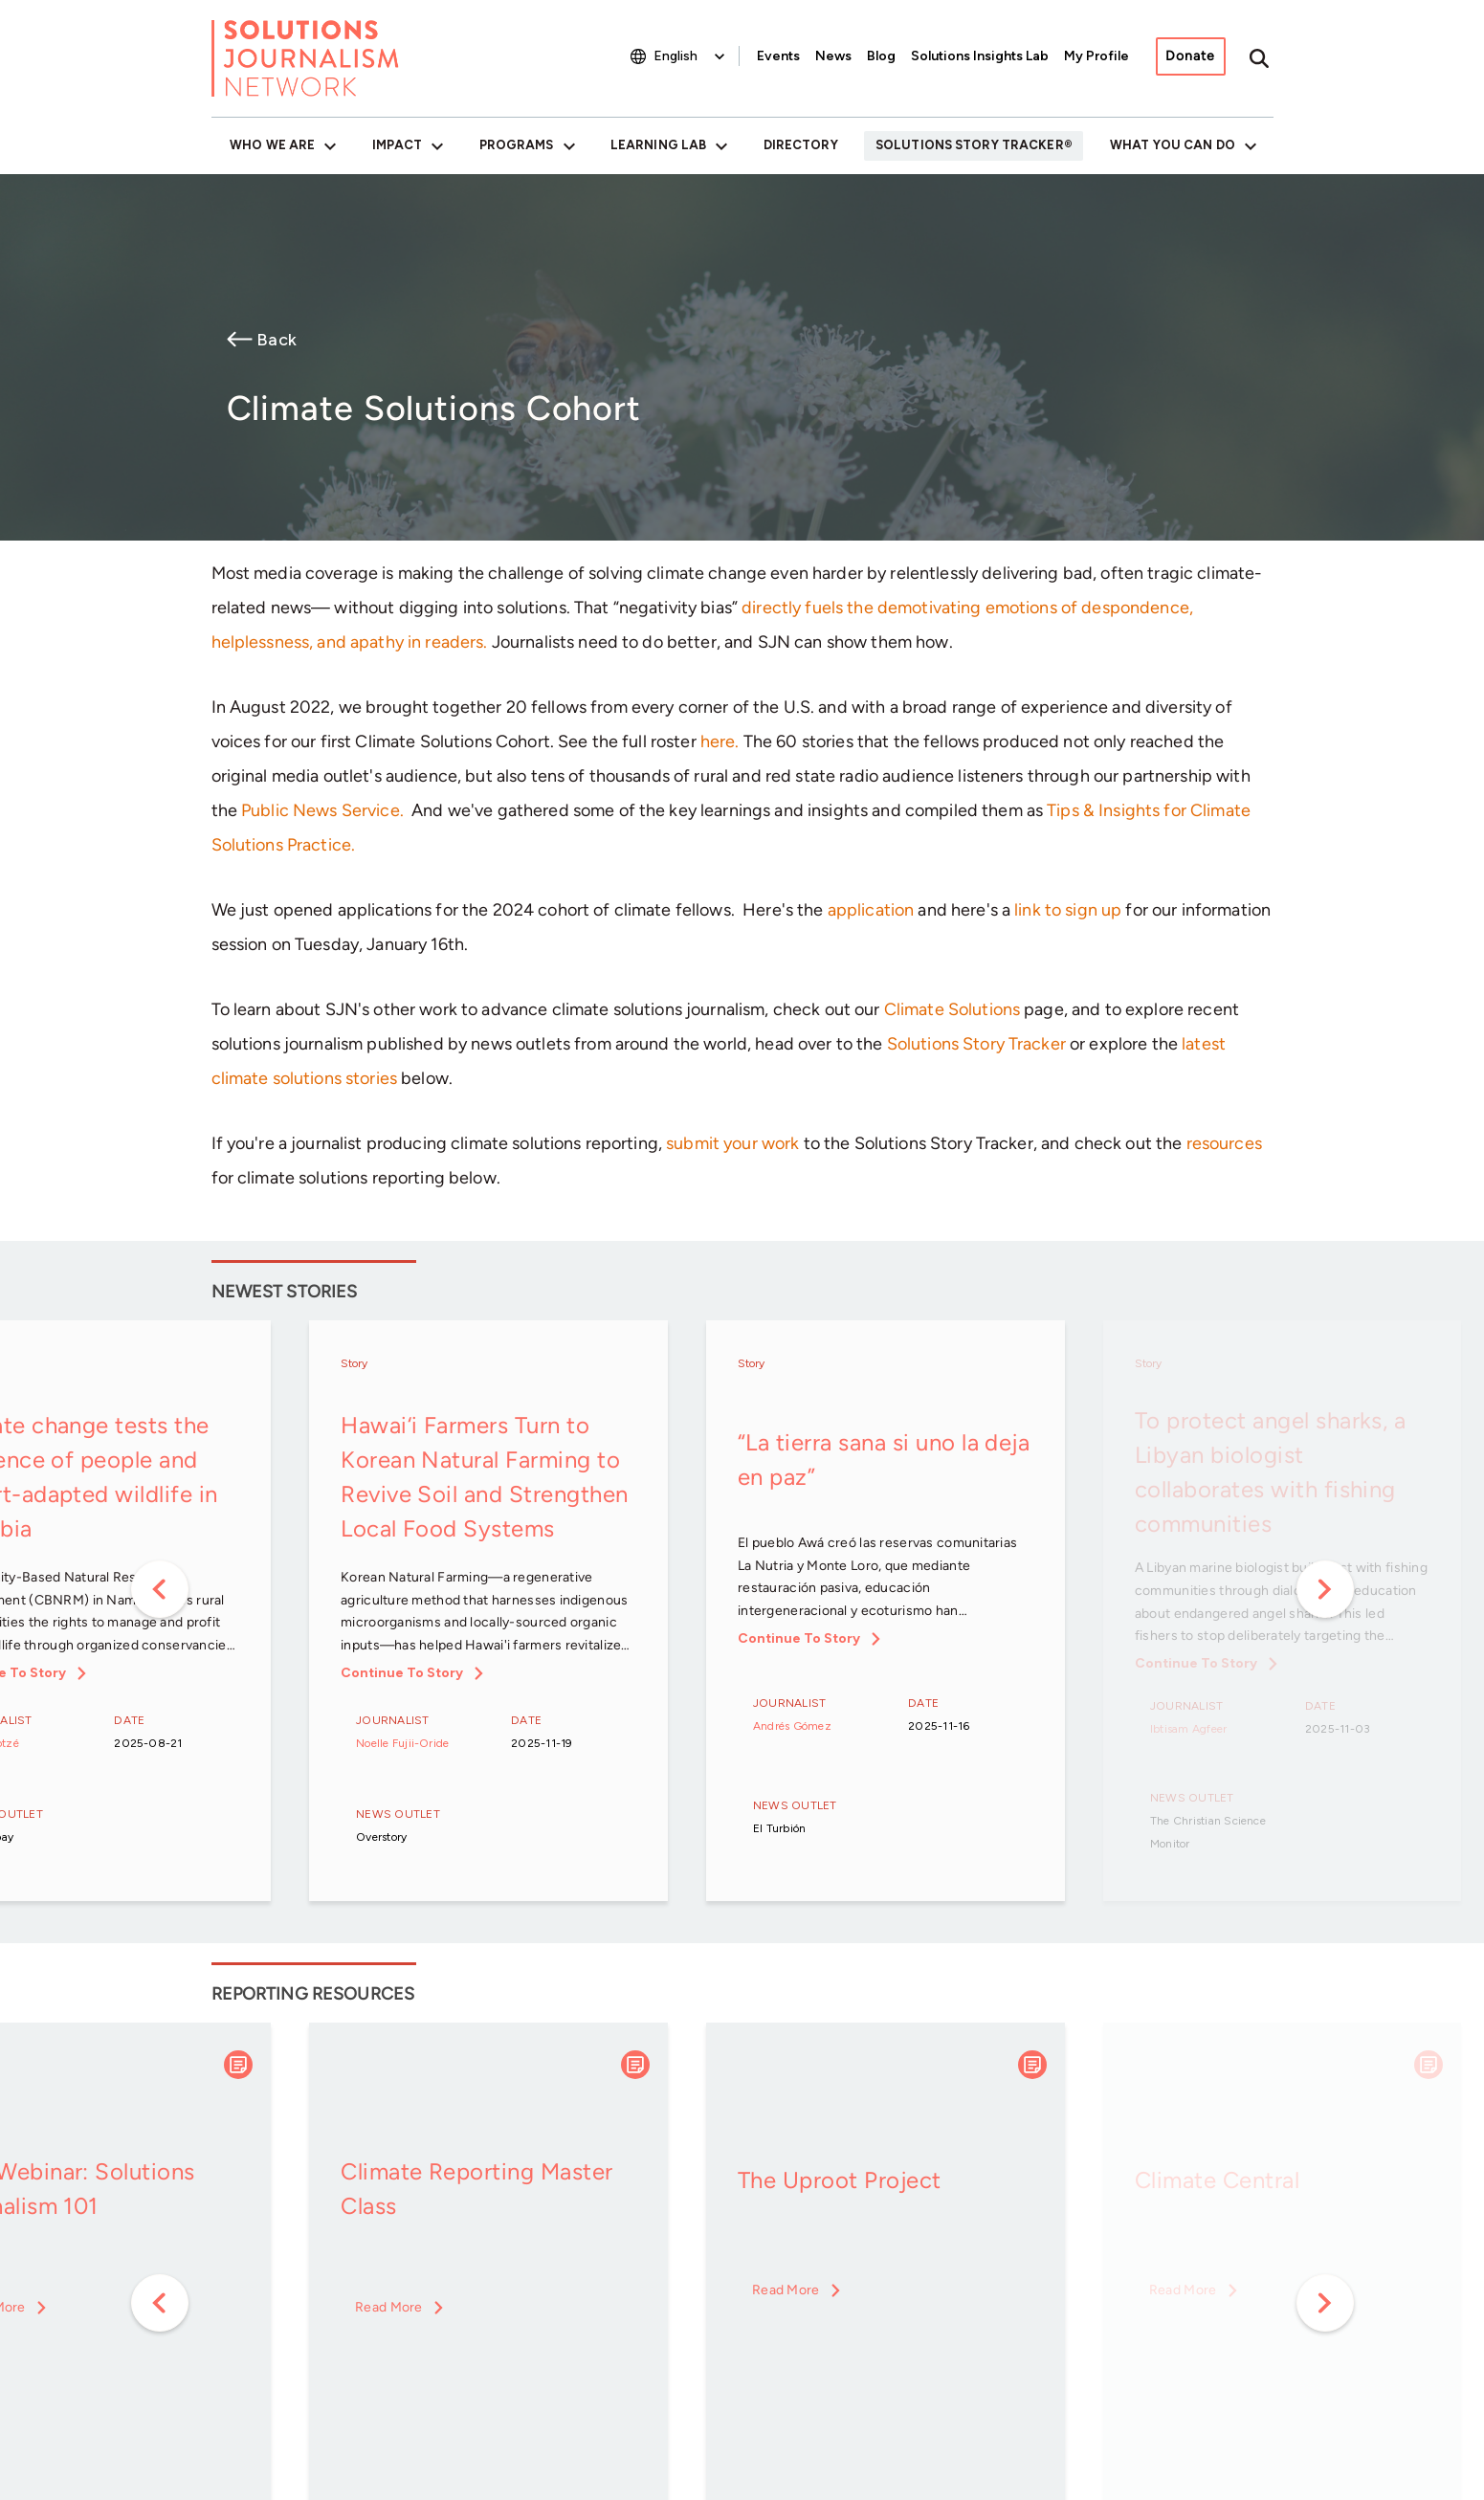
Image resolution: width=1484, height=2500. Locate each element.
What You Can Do (1172, 145)
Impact (397, 145)
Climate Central (1217, 2180)
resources (1224, 1143)
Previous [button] (159, 1589)
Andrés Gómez (792, 1726)
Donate (1190, 56)
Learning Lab (658, 145)
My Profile (1096, 56)
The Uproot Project (839, 2180)
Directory (801, 145)
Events (778, 56)
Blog (881, 56)
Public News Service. (322, 810)
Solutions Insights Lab (980, 56)
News (833, 56)
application (871, 909)
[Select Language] (691, 56)
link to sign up (1067, 909)
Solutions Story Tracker (969, 145)
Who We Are (272, 145)
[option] (488, 1613)
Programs (516, 145)
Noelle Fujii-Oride (402, 1743)
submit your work (732, 1143)
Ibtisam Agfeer (1188, 1729)
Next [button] (1325, 1589)
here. (720, 741)
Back (276, 339)
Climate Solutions (952, 1009)
